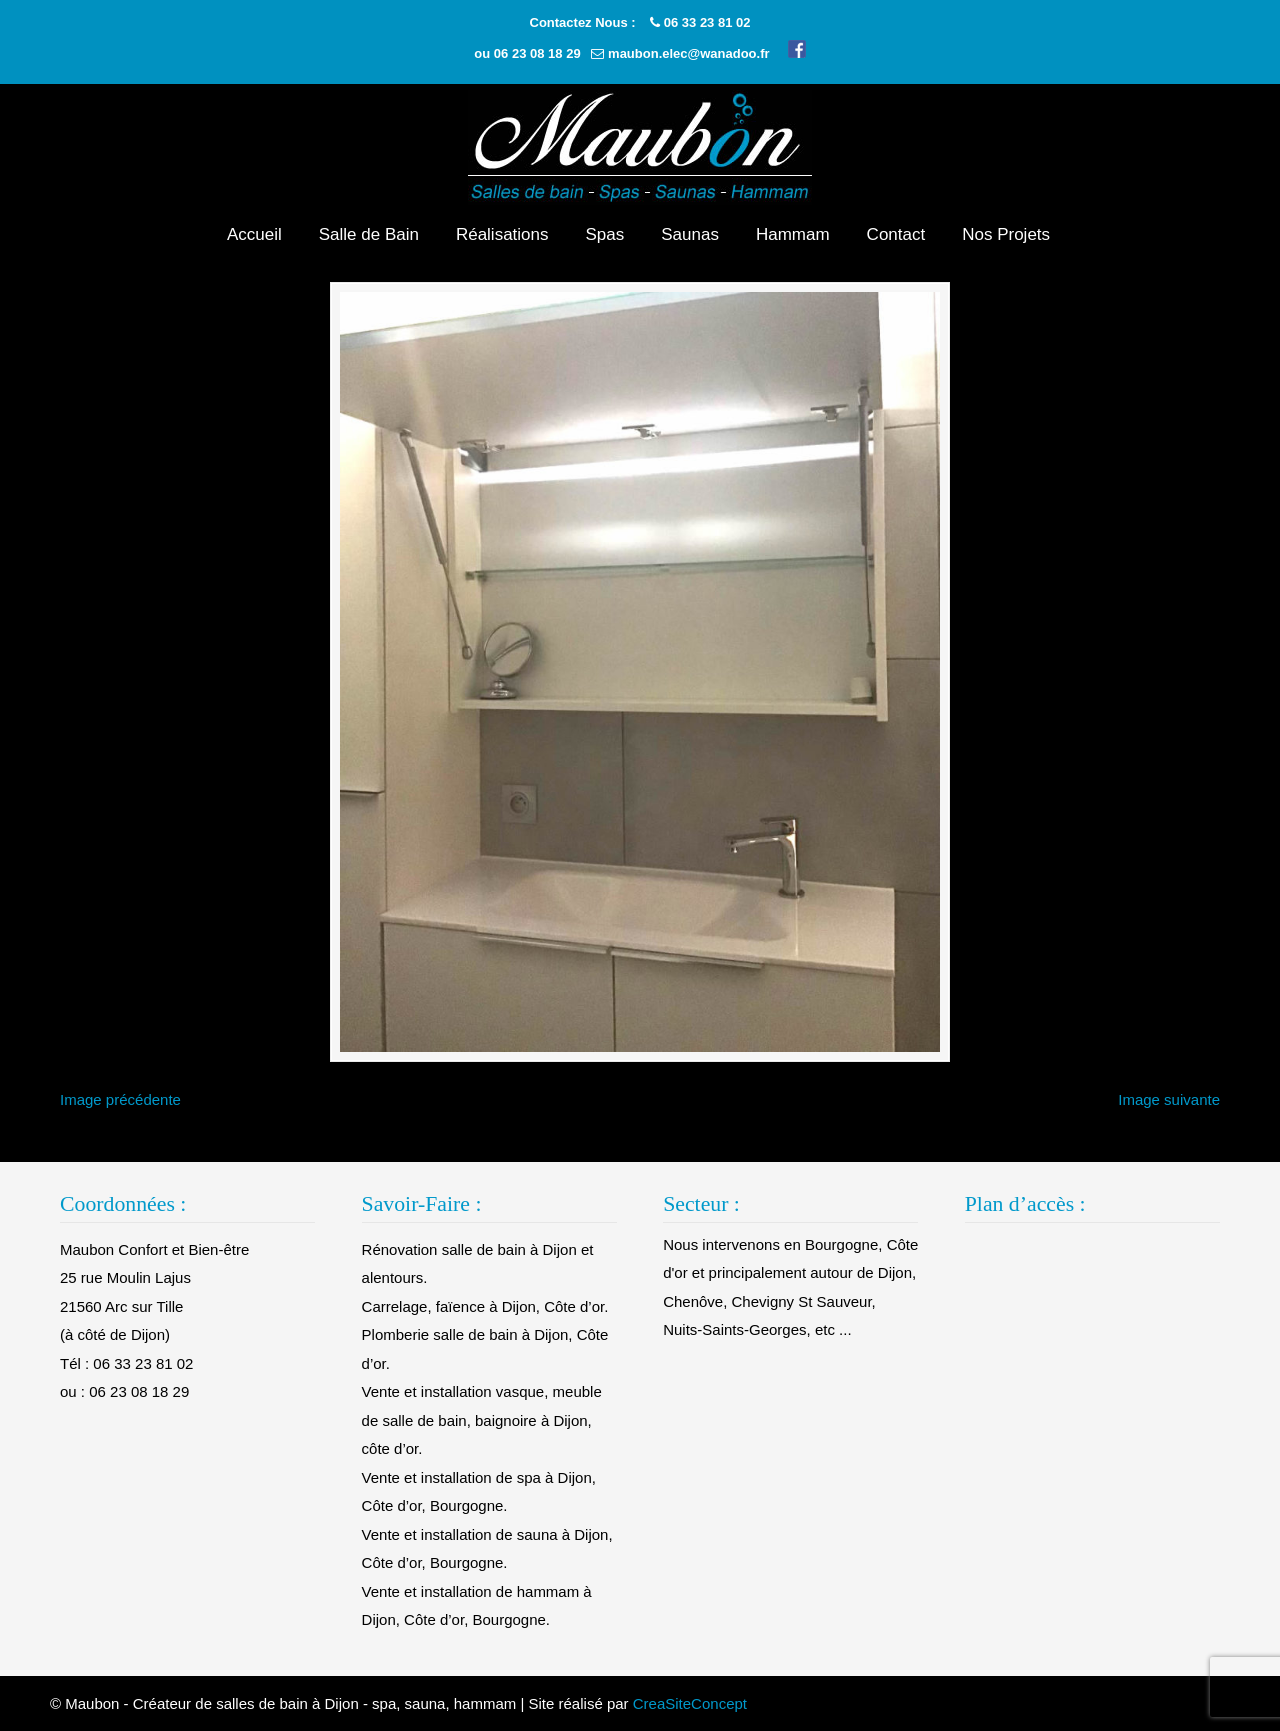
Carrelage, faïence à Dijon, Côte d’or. (485, 1306)
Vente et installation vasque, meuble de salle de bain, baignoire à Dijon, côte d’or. (482, 1420)
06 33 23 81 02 (707, 22)
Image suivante (1169, 1099)
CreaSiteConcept (690, 1703)
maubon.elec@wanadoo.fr (688, 53)
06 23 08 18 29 (537, 53)
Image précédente (120, 1099)
